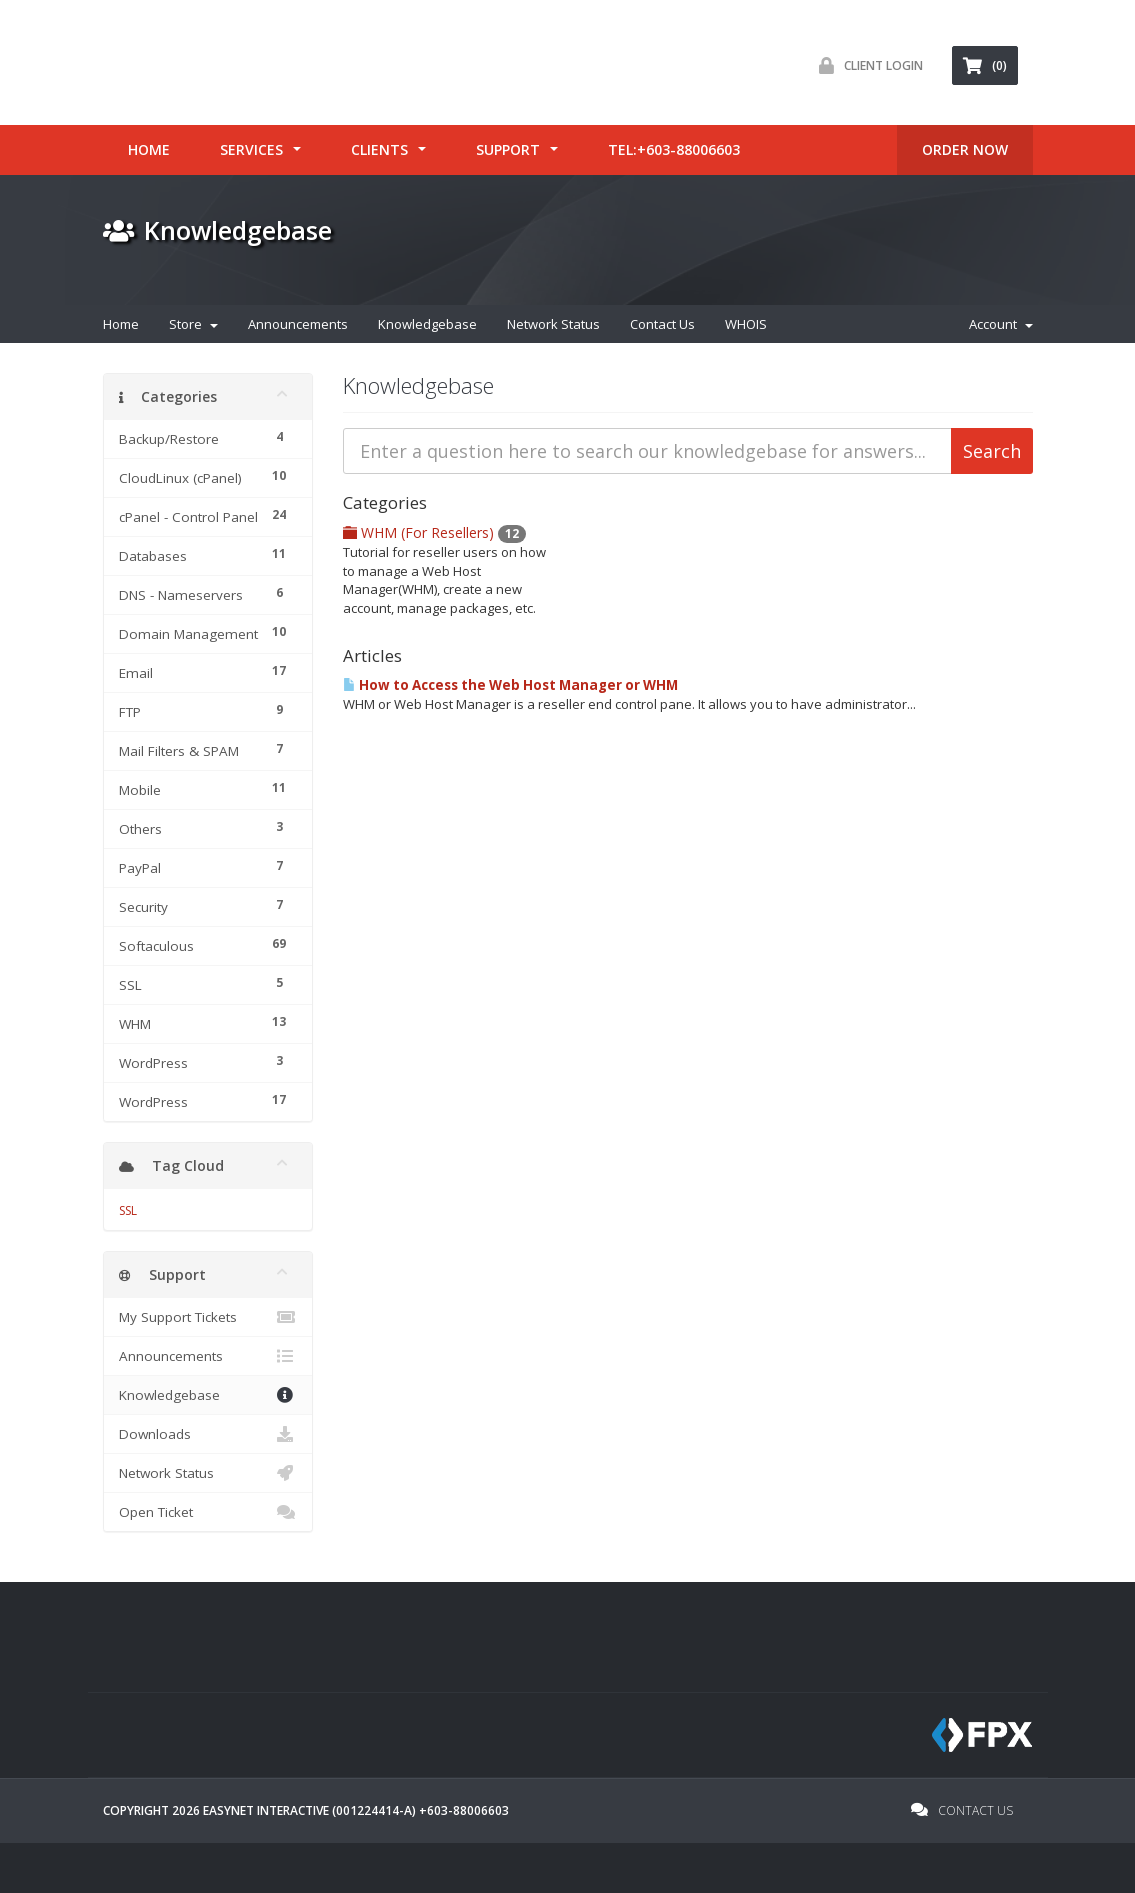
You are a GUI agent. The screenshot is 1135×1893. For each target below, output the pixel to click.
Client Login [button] (866, 65)
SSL (128, 1210)
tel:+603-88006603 (674, 149)
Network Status (553, 324)
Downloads (208, 1434)
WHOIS (746, 324)
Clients (379, 149)
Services (251, 149)
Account (1001, 324)
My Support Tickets (208, 1317)
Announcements (298, 324)
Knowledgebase (427, 324)
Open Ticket (208, 1512)
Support (508, 149)
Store (193, 324)
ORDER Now (965, 149)
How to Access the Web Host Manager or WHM (510, 685)
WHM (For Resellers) (434, 532)
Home (149, 149)
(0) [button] (985, 65)
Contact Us (662, 324)
